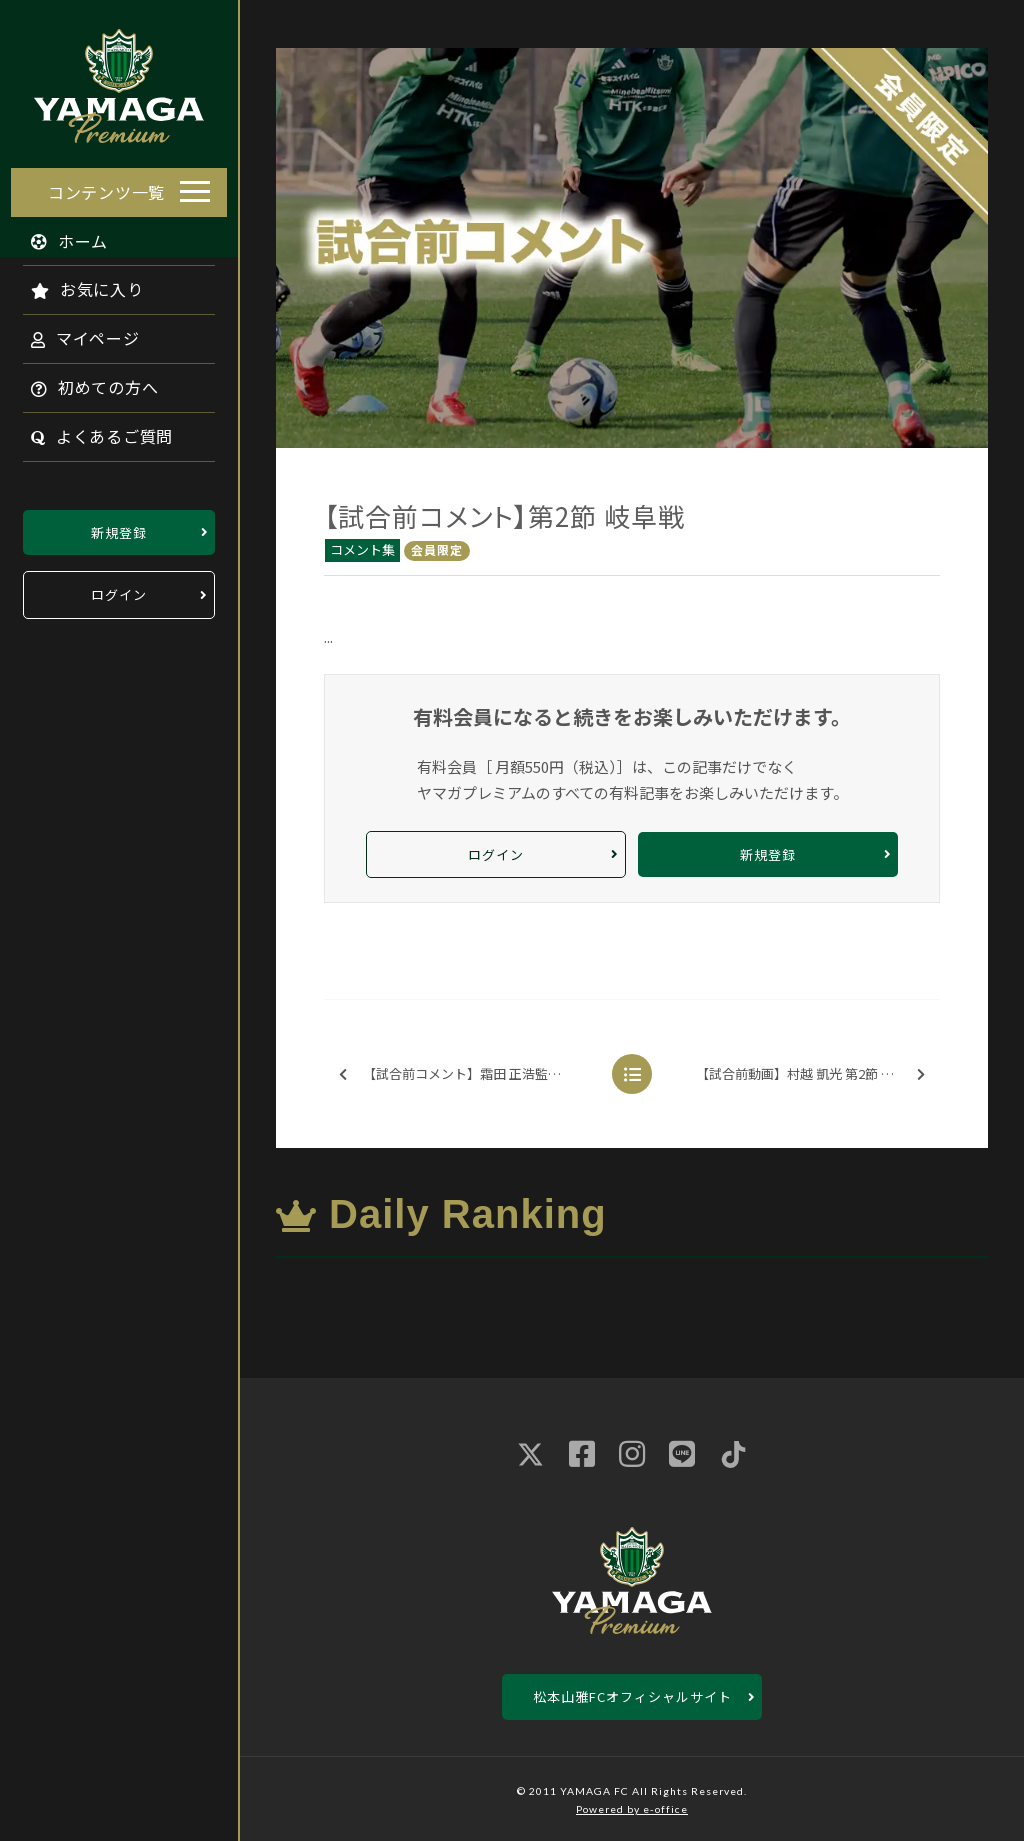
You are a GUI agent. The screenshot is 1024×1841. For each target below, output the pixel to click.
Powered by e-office (632, 1809)
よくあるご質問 (91, 431)
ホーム (59, 235)
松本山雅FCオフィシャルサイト (632, 1696)
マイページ (74, 333)
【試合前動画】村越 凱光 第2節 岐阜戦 (810, 1074)
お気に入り (76, 284)
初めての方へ (84, 382)
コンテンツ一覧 (106, 186)
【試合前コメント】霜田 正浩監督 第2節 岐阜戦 (471, 1074)
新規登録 (119, 526)
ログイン (119, 589)
